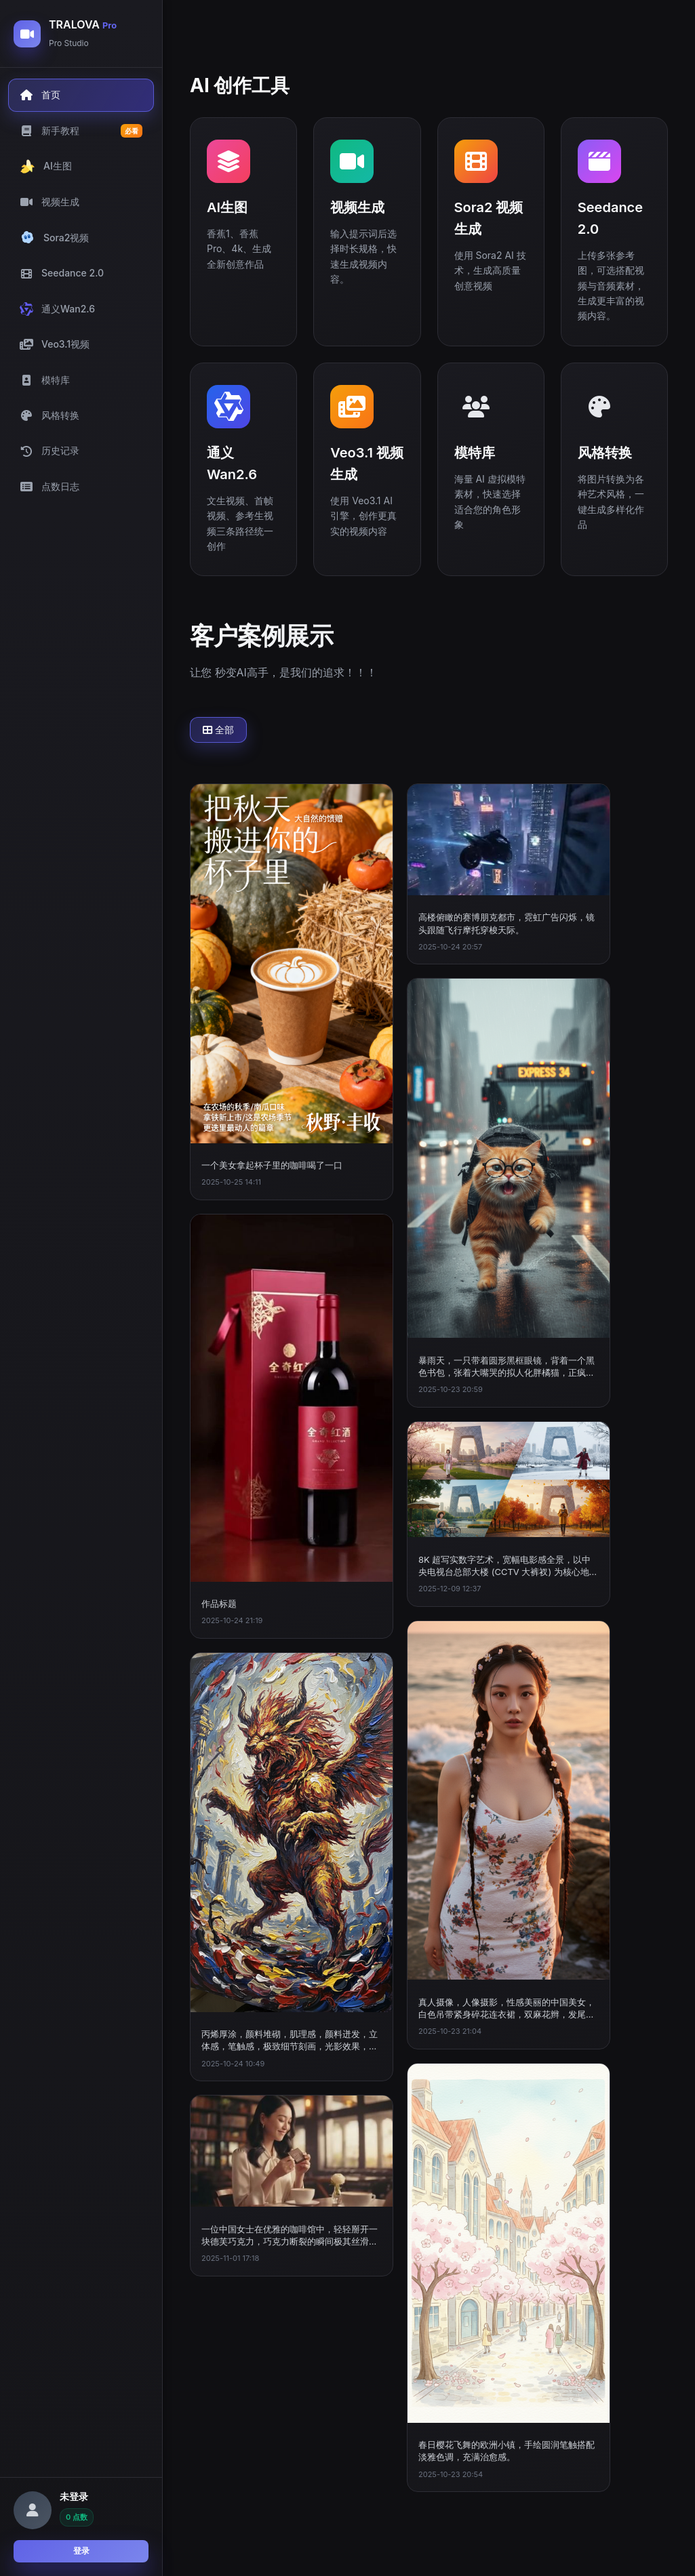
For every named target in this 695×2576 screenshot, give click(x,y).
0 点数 (76, 2517)
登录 (81, 2551)
